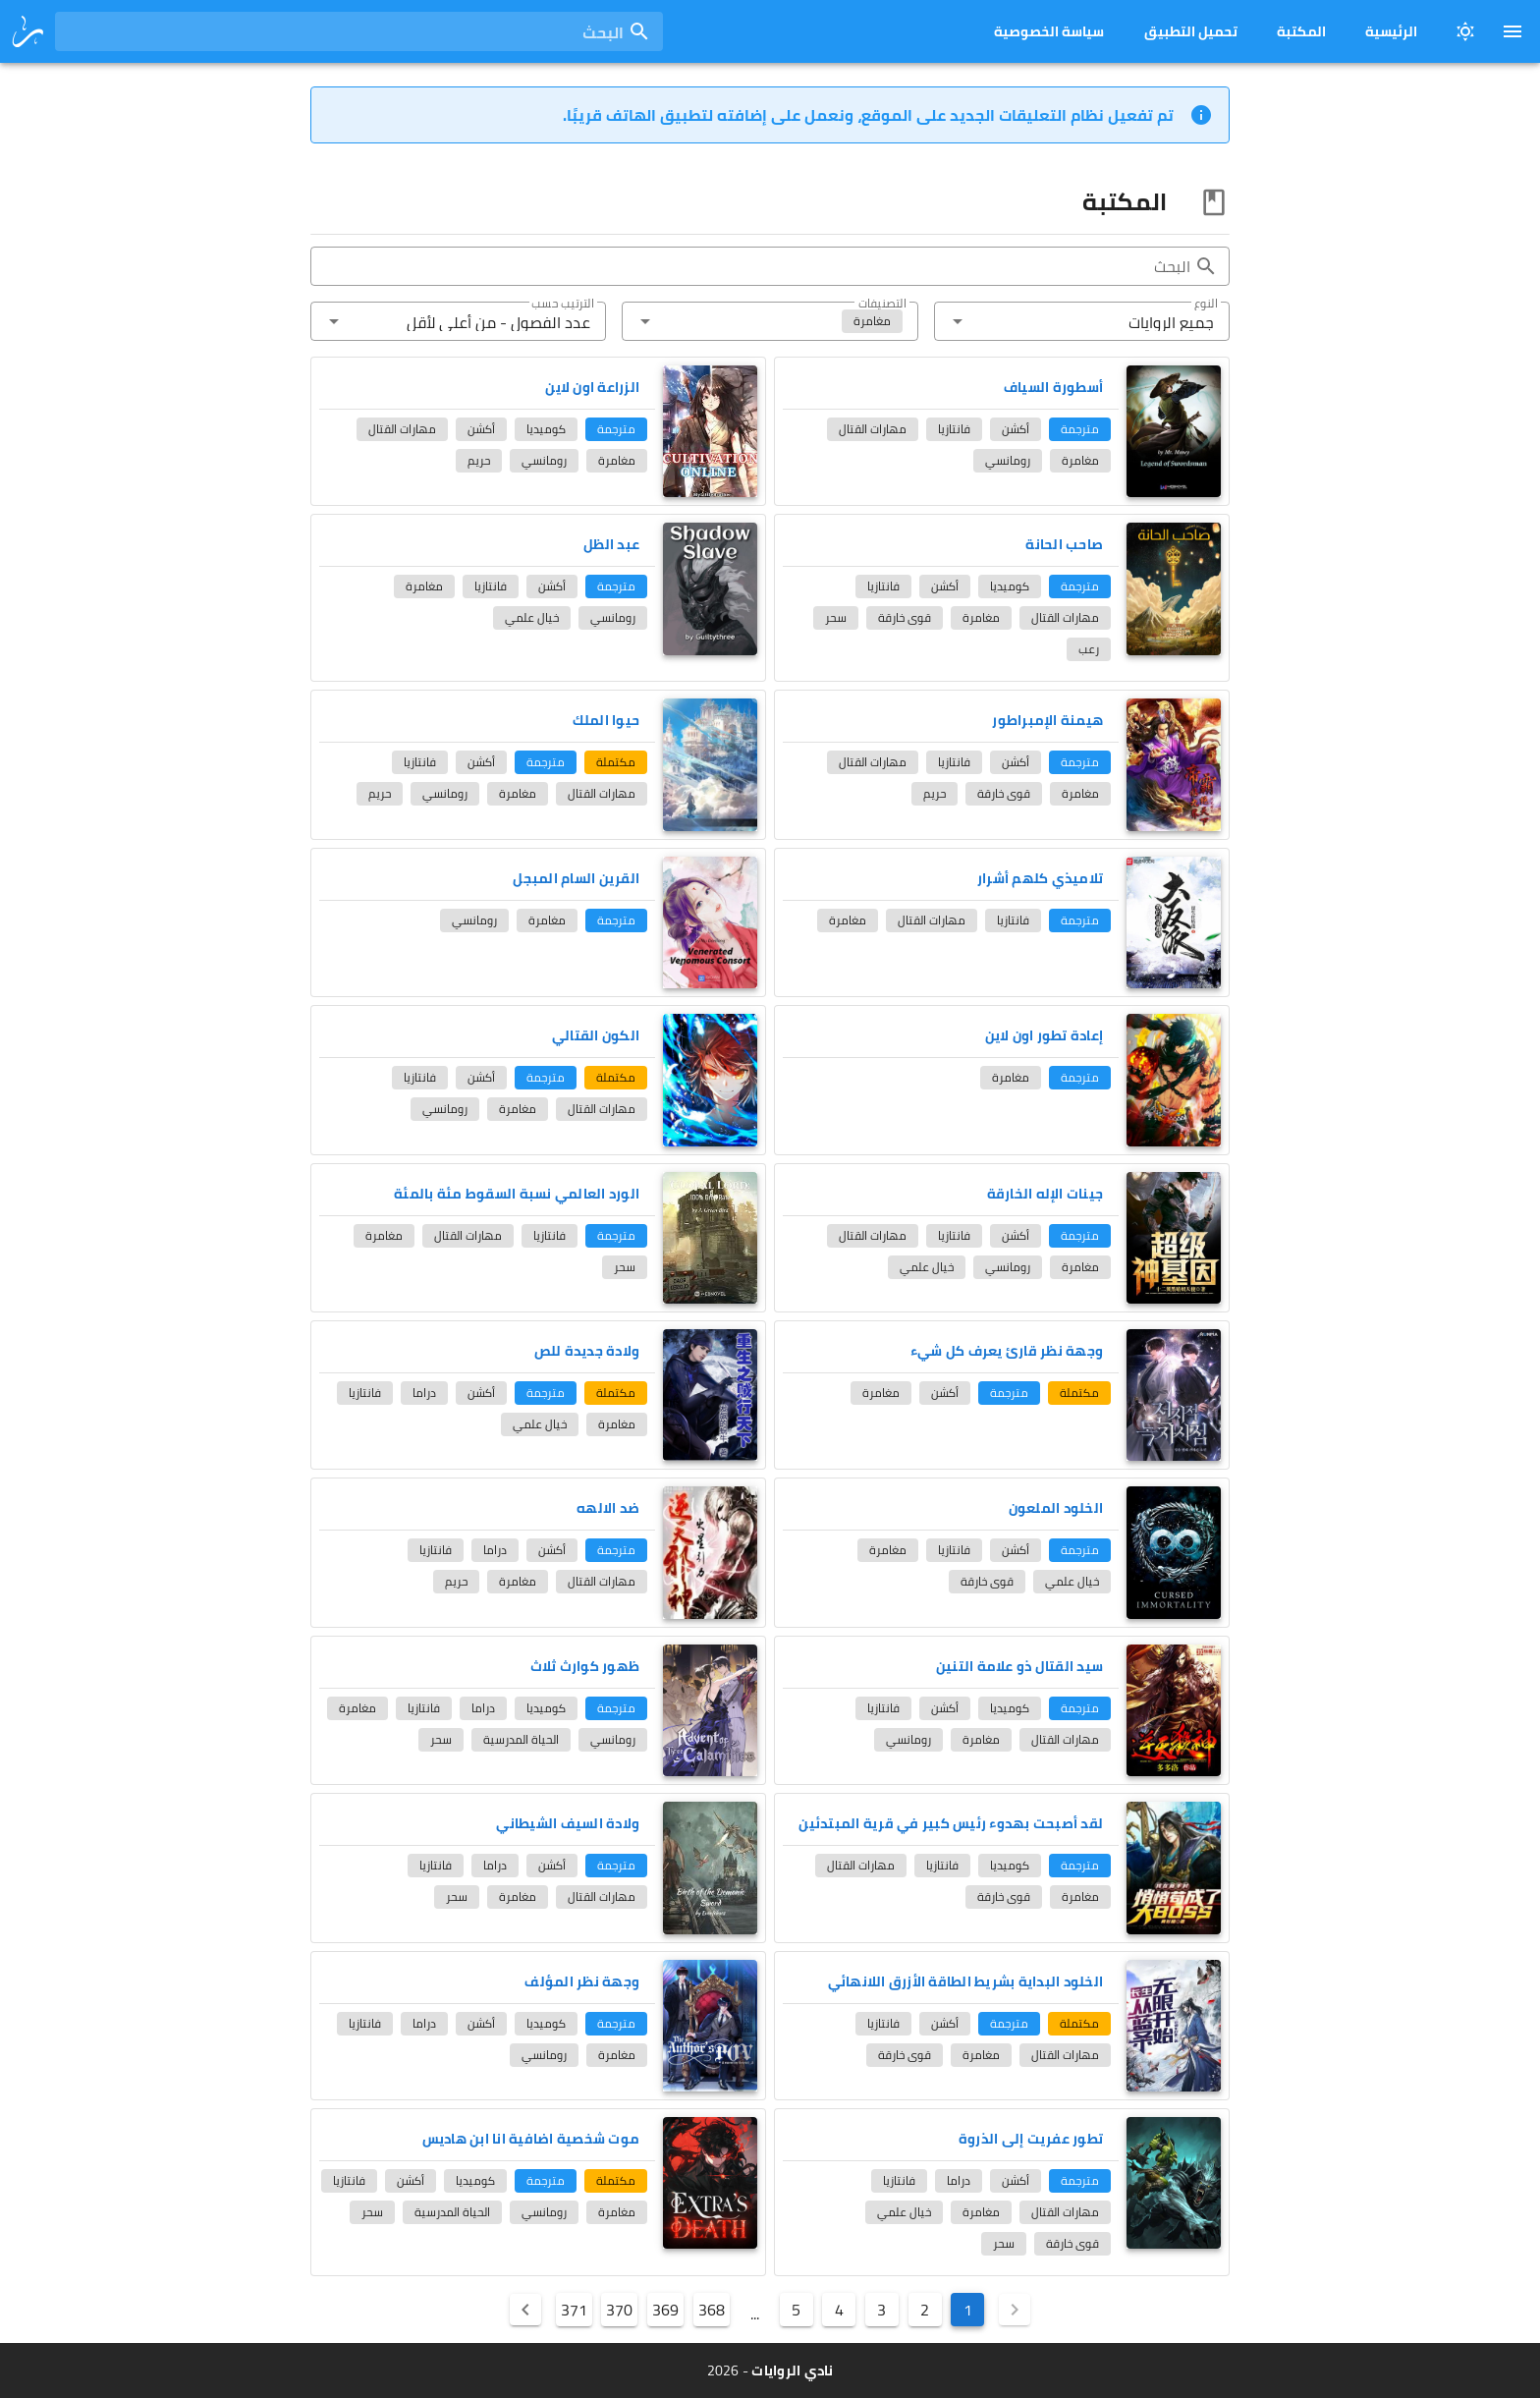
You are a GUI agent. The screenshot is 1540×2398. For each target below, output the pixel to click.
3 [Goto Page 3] (881, 2309)
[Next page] (525, 2309)
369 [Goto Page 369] (665, 2309)
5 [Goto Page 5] (796, 2309)
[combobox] (359, 31)
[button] (1082, 321)
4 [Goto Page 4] (839, 2309)
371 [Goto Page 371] (574, 2309)
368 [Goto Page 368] (711, 2309)
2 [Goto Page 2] (924, 2309)
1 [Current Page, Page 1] (967, 2309)
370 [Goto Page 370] (619, 2309)
